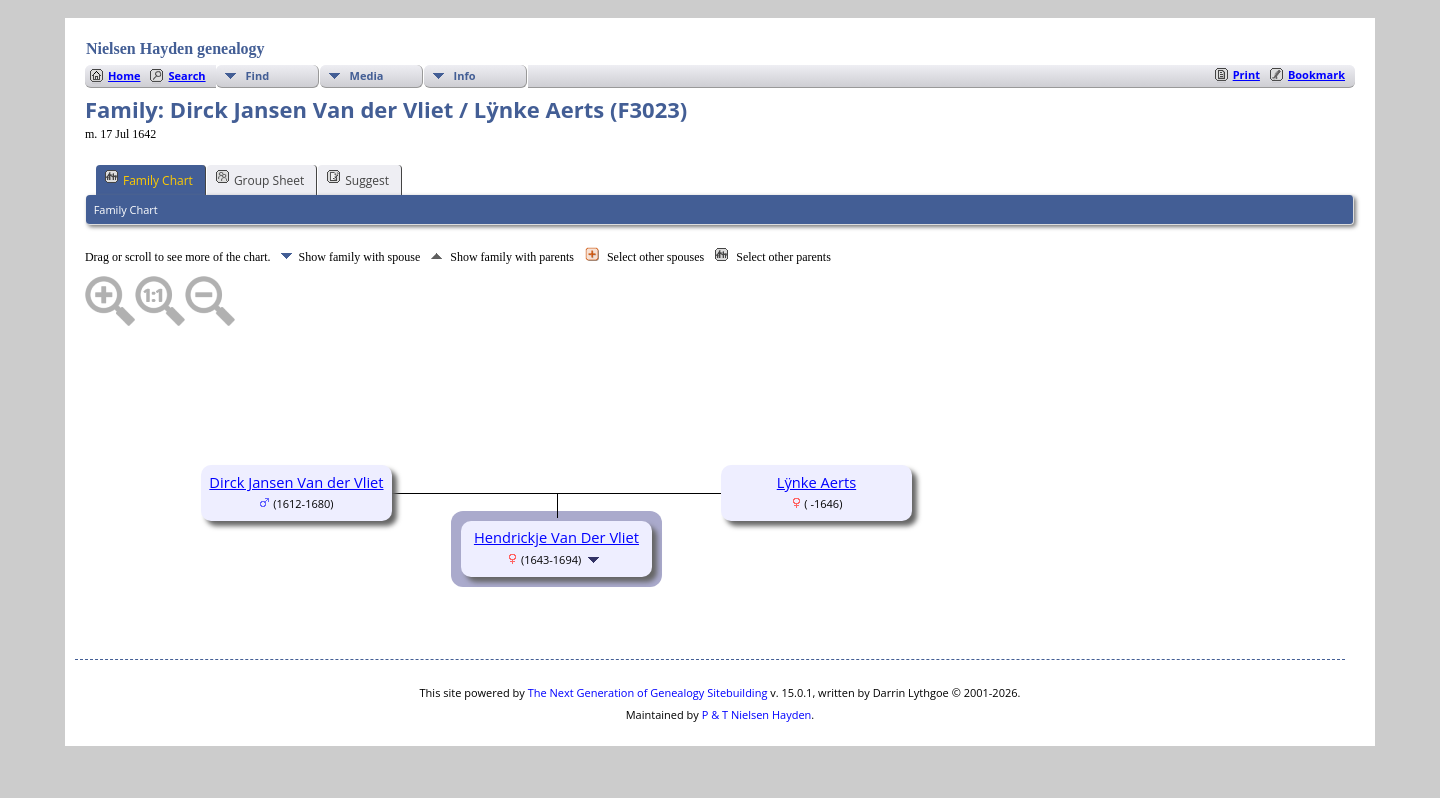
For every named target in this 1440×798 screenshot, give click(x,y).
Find (258, 75)
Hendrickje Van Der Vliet (556, 537)
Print (1246, 74)
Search (186, 75)
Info (465, 75)
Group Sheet (260, 179)
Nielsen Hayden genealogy (175, 48)
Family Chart (149, 179)
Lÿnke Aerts (816, 482)
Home (124, 75)
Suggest (358, 179)
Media (367, 75)
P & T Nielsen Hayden (757, 714)
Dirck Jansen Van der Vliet (296, 482)
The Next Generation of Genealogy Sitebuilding (648, 692)
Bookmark (1316, 74)
